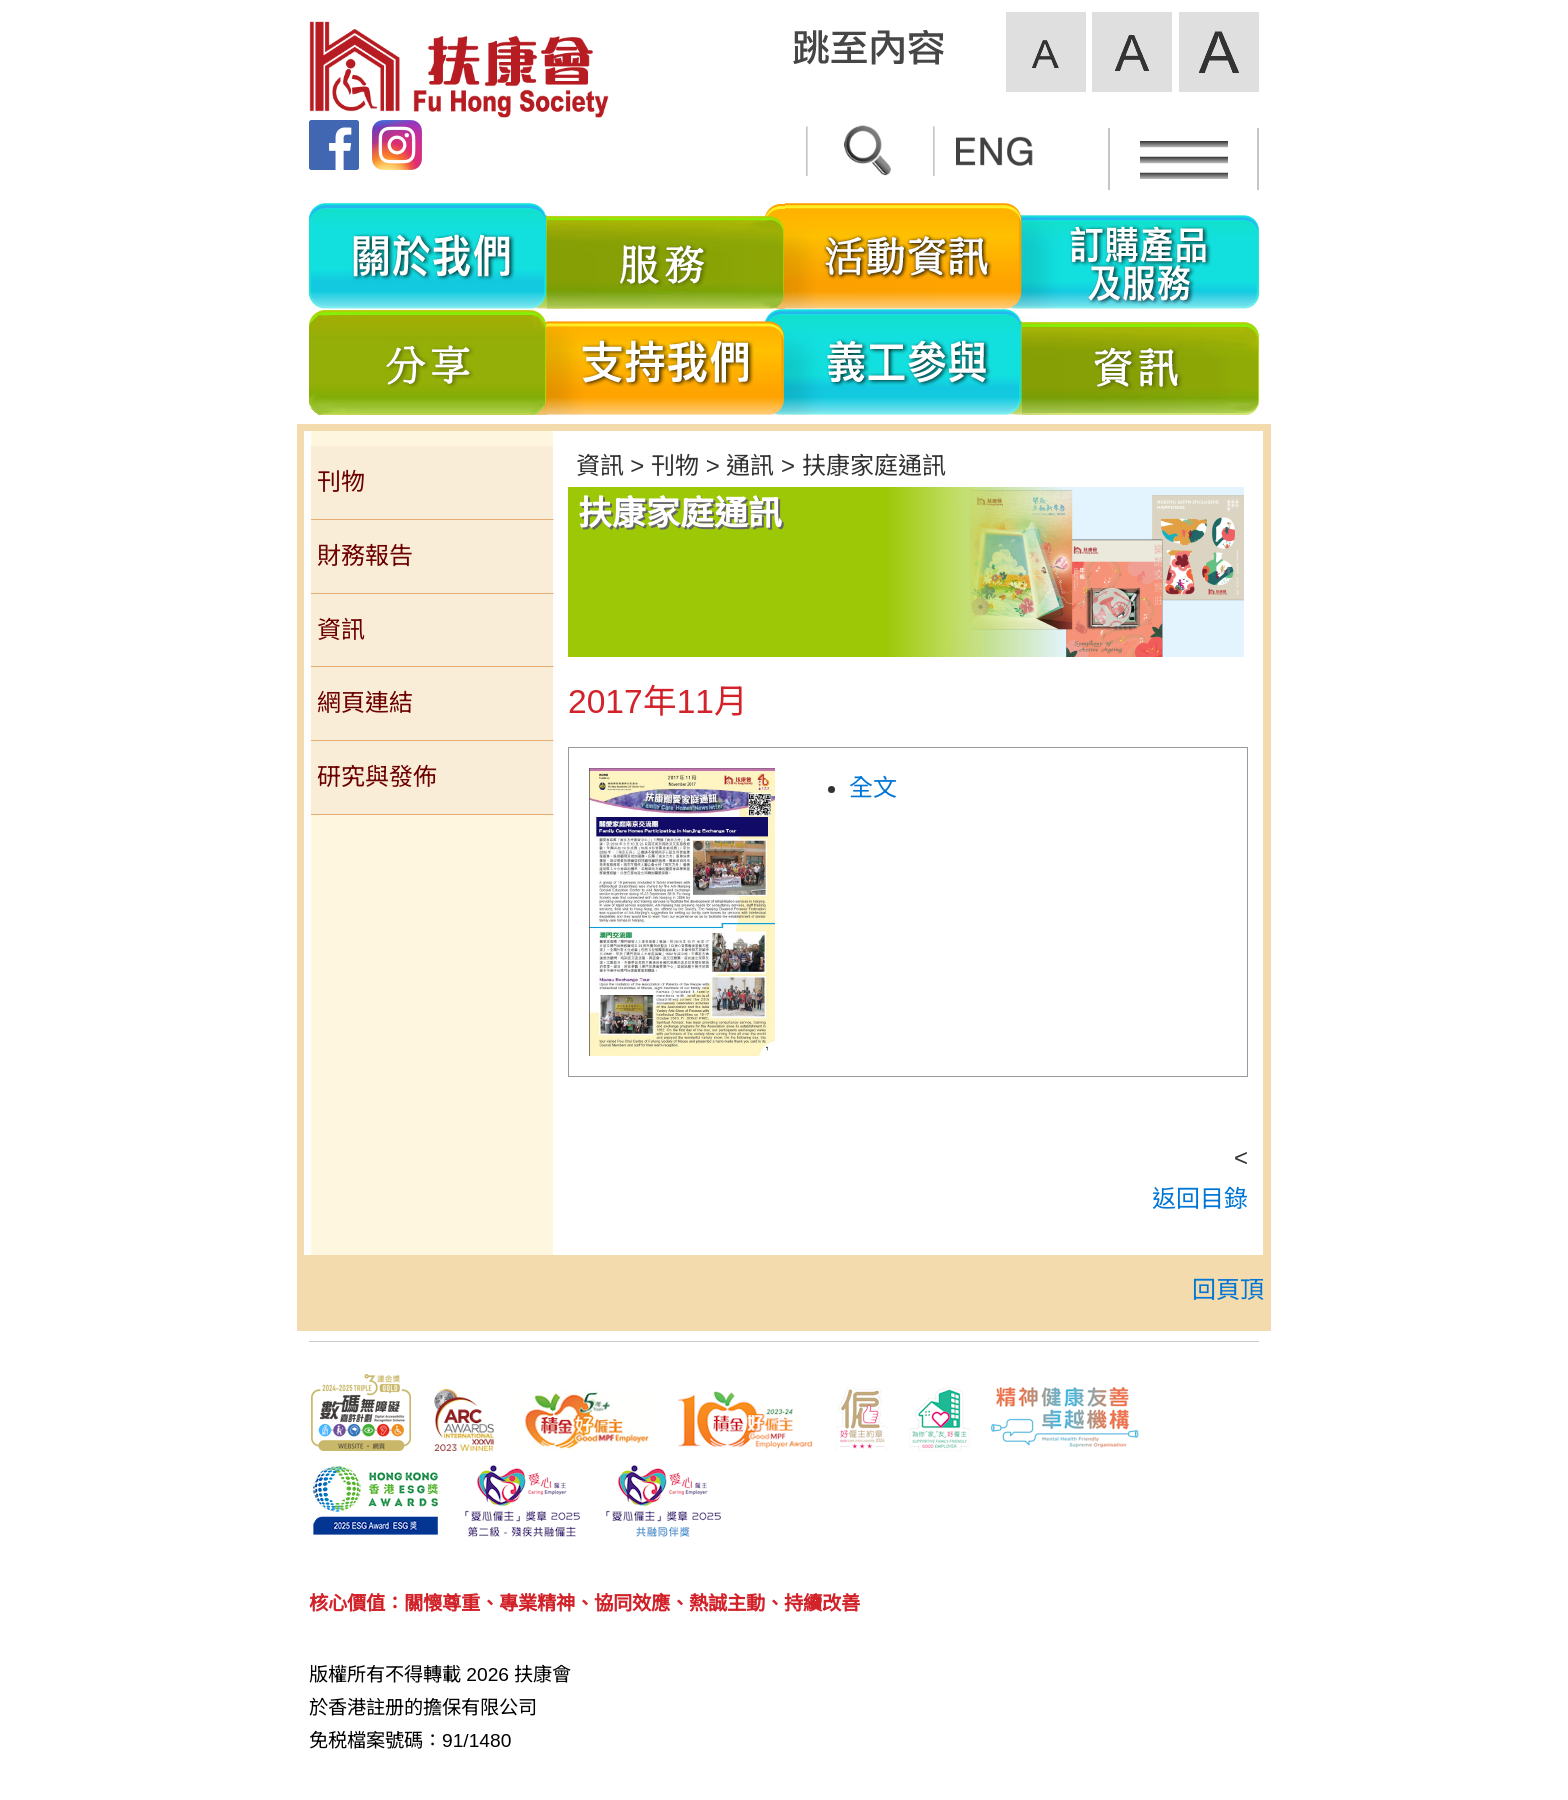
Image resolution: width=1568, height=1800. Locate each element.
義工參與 (903, 362)
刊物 (341, 481)
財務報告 (365, 555)
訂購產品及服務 (1140, 256)
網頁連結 (365, 702)
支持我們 (666, 362)
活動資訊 (903, 256)
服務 (666, 256)
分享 (428, 362)
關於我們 (428, 256)
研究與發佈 (377, 776)
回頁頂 (1228, 1289)
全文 (873, 787)
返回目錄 (1200, 1198)
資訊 (1140, 362)
